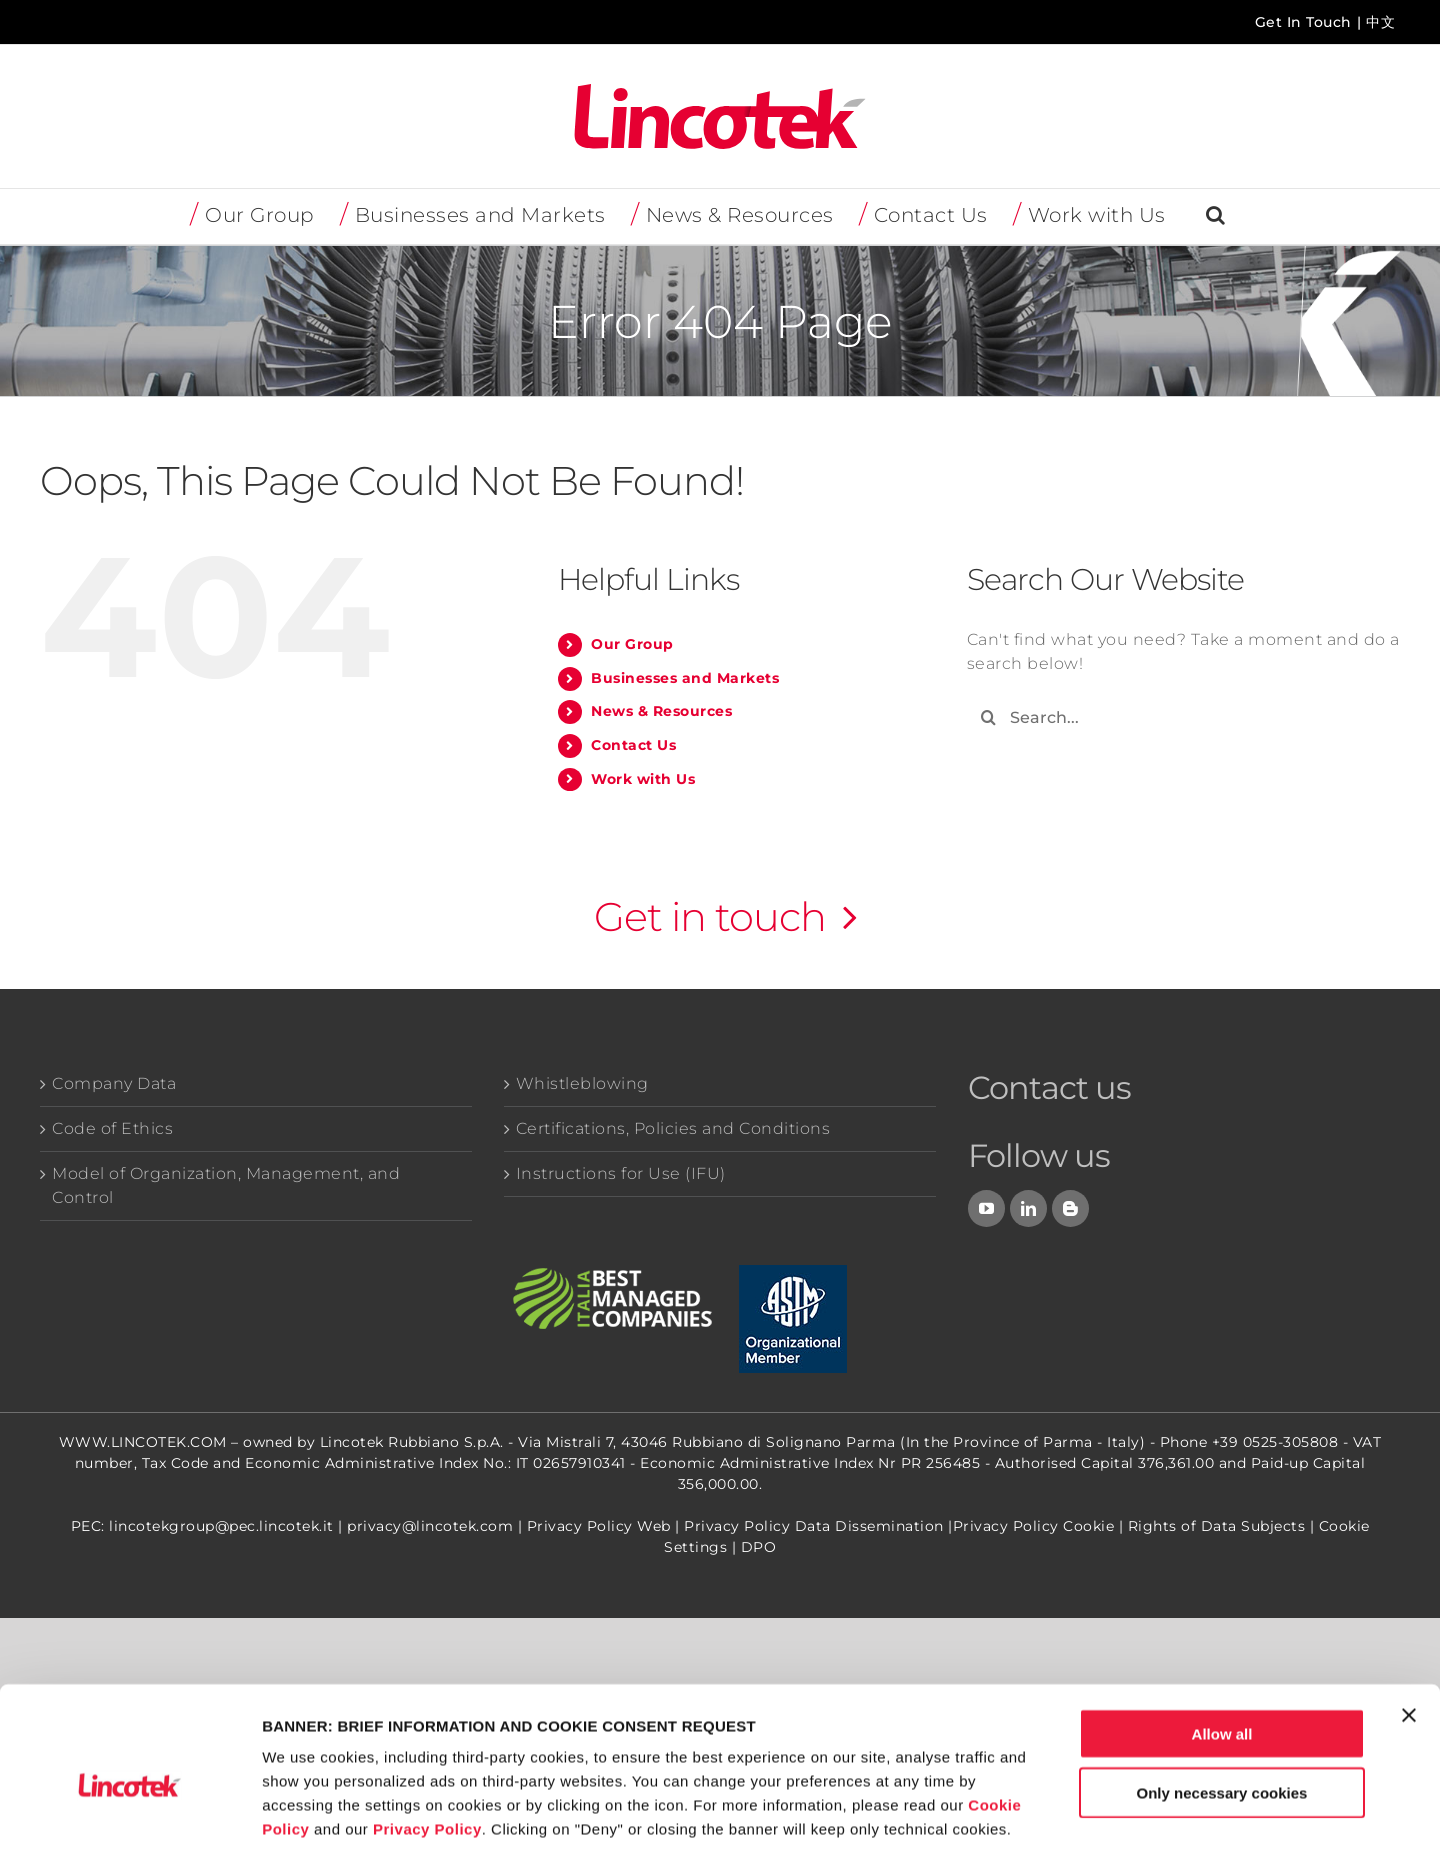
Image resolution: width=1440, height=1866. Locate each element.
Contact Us (633, 745)
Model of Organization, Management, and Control (226, 1185)
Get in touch (710, 916)
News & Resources (661, 711)
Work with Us (643, 779)
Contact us (1049, 1087)
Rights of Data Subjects (1217, 1526)
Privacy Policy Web (599, 1526)
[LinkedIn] (1029, 1208)
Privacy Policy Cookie (1034, 1526)
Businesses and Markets (685, 678)
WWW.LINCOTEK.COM (143, 1442)
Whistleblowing (582, 1083)
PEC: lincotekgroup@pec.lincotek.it (202, 1526)
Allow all (1222, 1650)
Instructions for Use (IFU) (621, 1173)
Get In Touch (1303, 22)
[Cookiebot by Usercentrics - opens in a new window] (129, 1827)
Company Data (114, 1083)
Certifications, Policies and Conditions (673, 1128)
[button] (1216, 216)
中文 (1380, 22)
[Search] (988, 717)
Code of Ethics (112, 1128)
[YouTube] (987, 1208)
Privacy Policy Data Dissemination (814, 1526)
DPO (759, 1547)
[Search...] (1183, 717)
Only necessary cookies (1222, 1709)
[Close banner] (1409, 1632)
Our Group (632, 644)
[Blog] (1071, 1208)
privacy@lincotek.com (430, 1526)
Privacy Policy (427, 1745)
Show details (1049, 1826)
